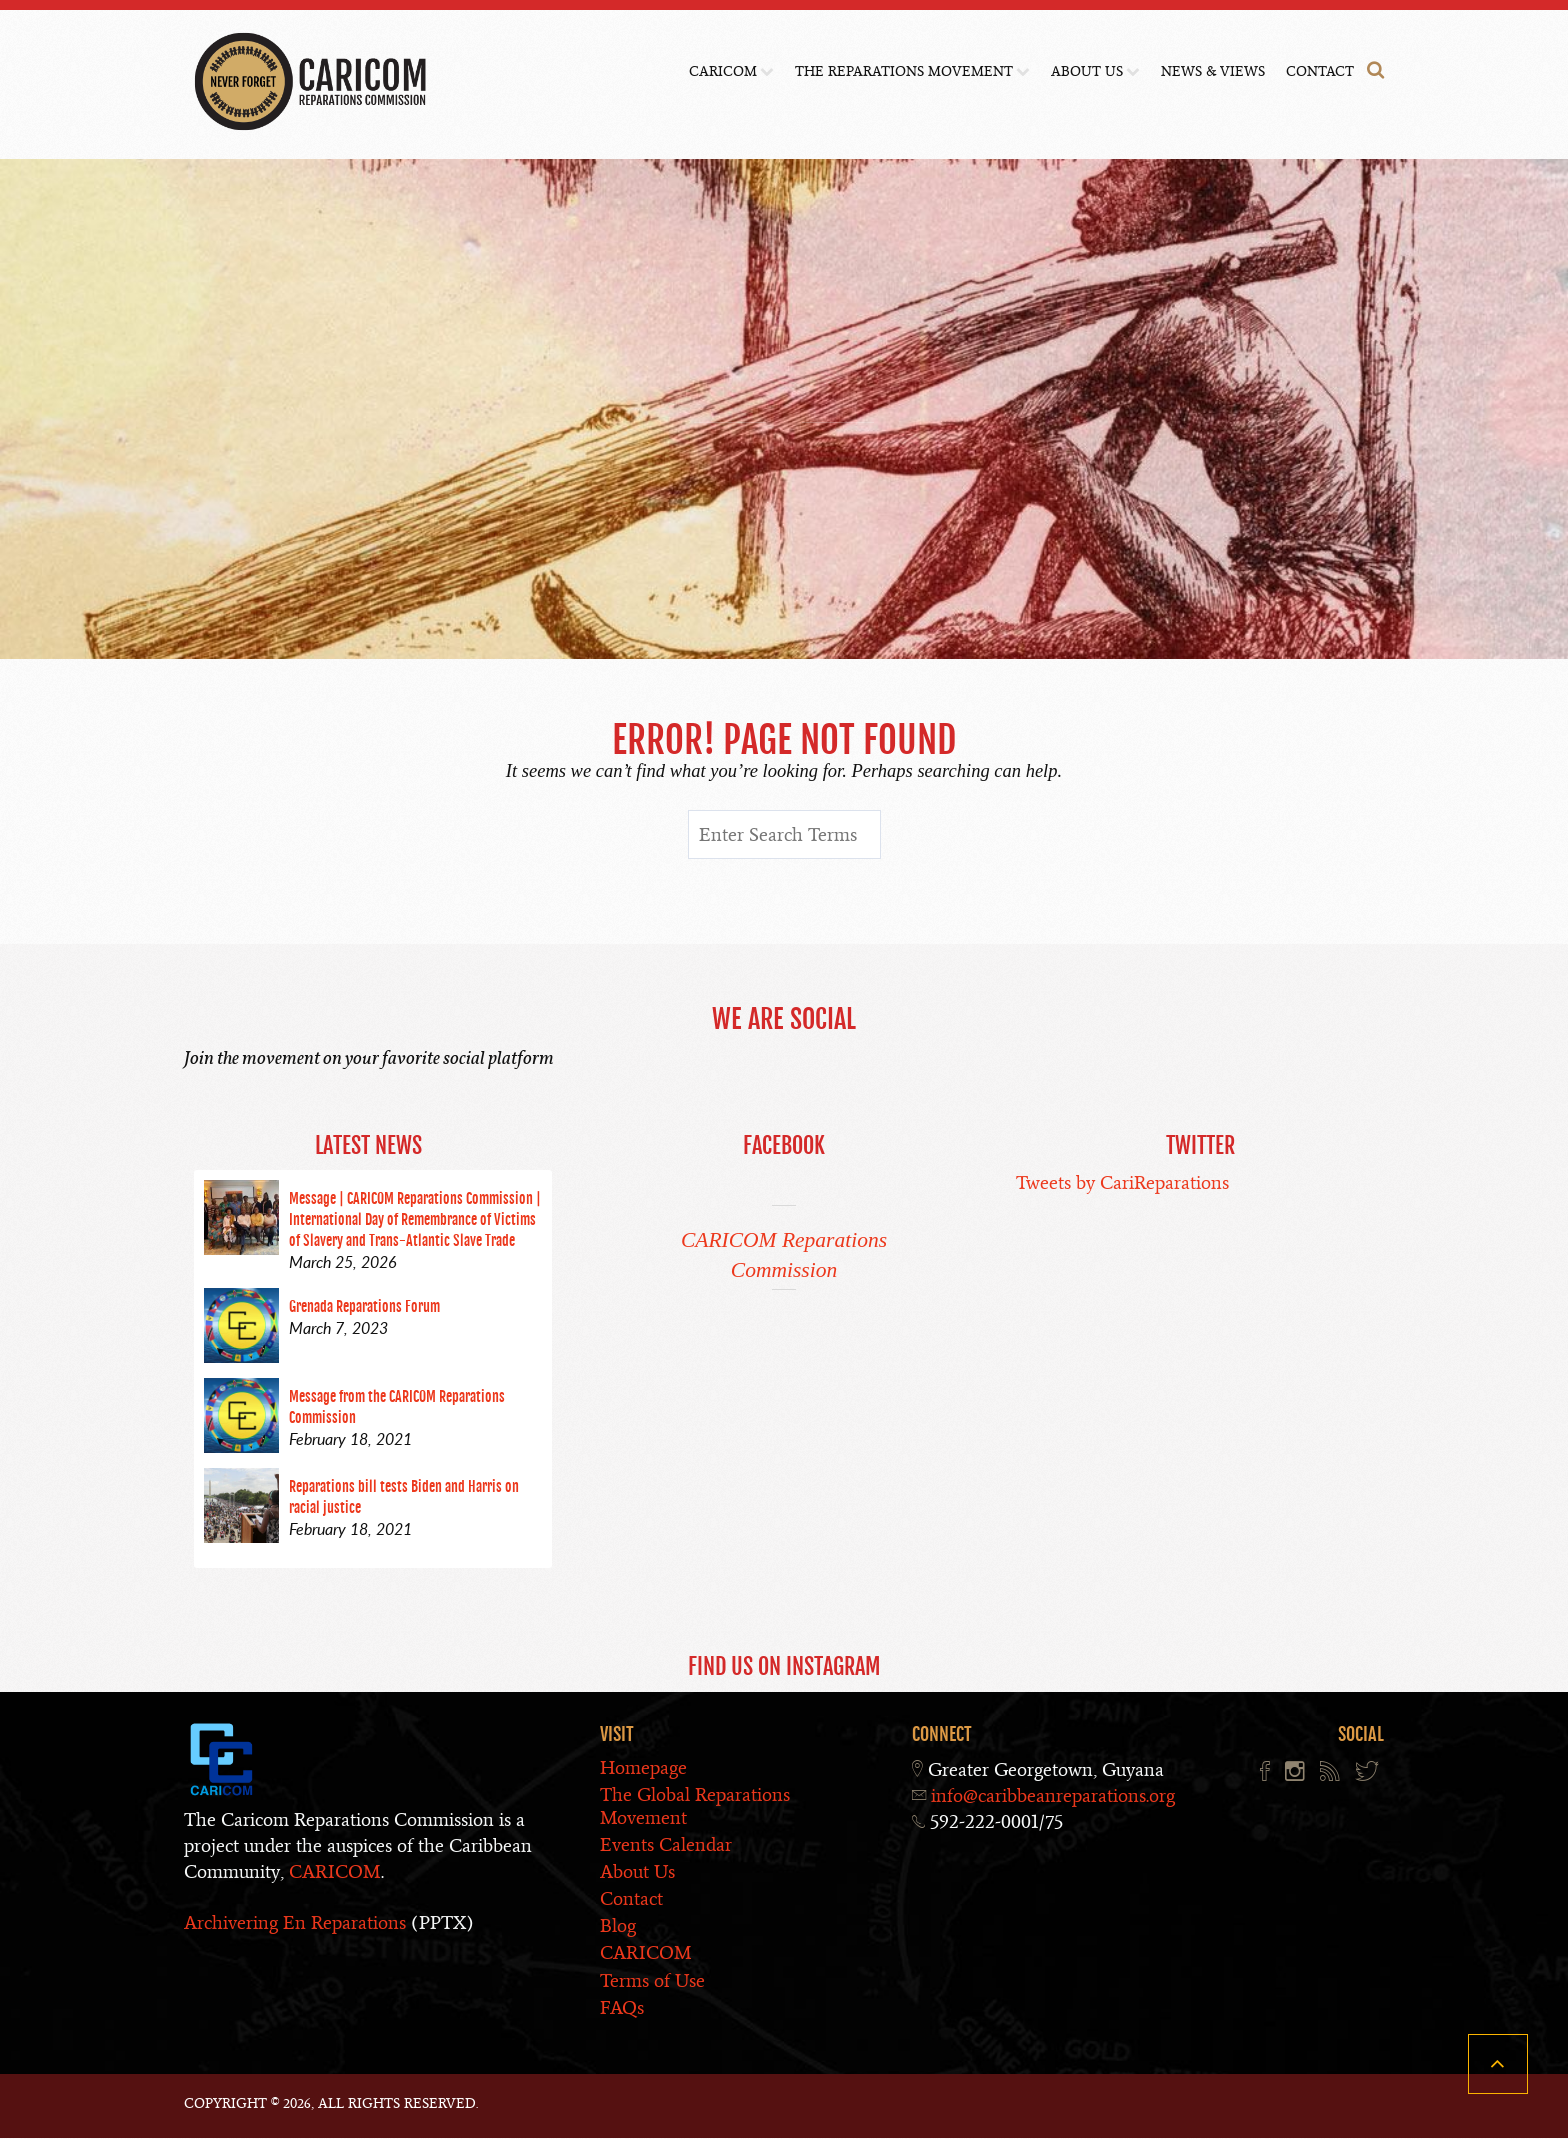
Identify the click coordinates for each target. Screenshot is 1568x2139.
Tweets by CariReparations (1122, 1183)
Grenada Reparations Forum (364, 1307)
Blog (618, 1926)
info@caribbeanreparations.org (1053, 1796)
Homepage (643, 1768)
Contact (1320, 71)
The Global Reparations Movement (695, 1806)
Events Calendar (666, 1844)
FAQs (622, 2007)
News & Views (1213, 71)
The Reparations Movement (904, 71)
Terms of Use (652, 1980)
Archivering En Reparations (295, 1922)
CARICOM (723, 71)
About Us (1087, 71)
